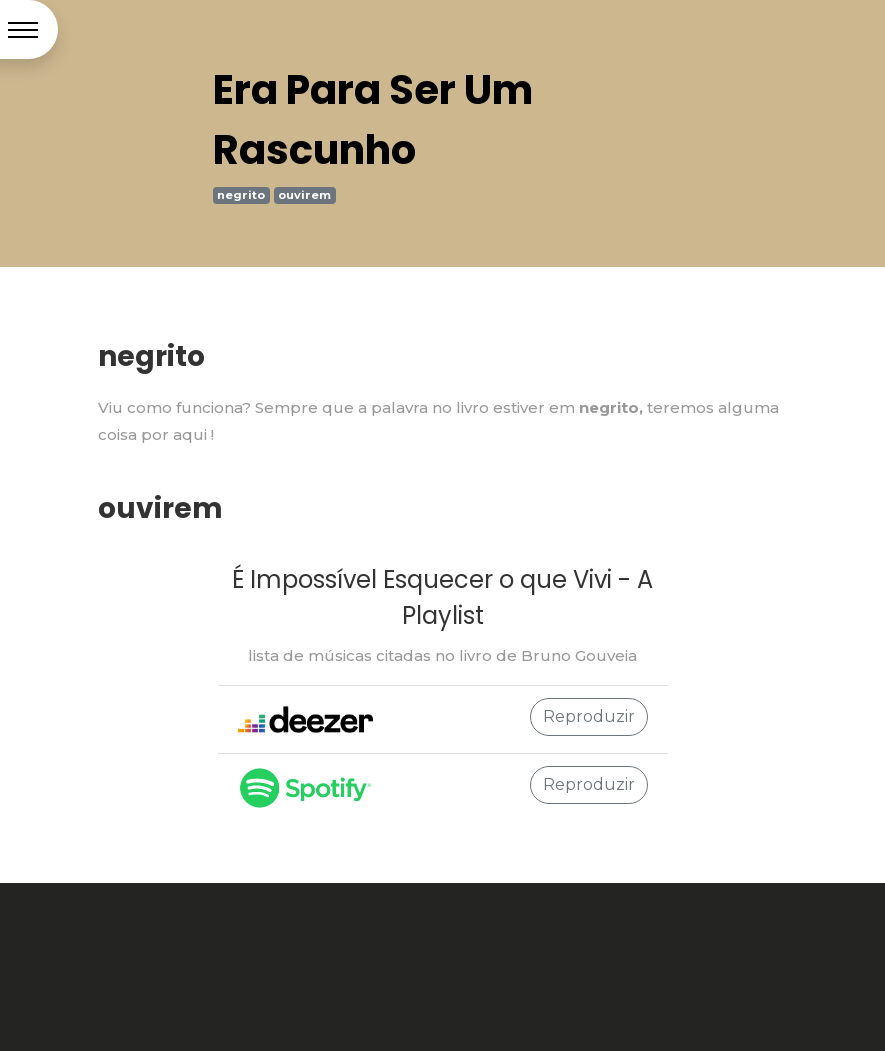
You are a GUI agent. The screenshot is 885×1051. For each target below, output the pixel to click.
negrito (241, 195)
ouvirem (304, 195)
